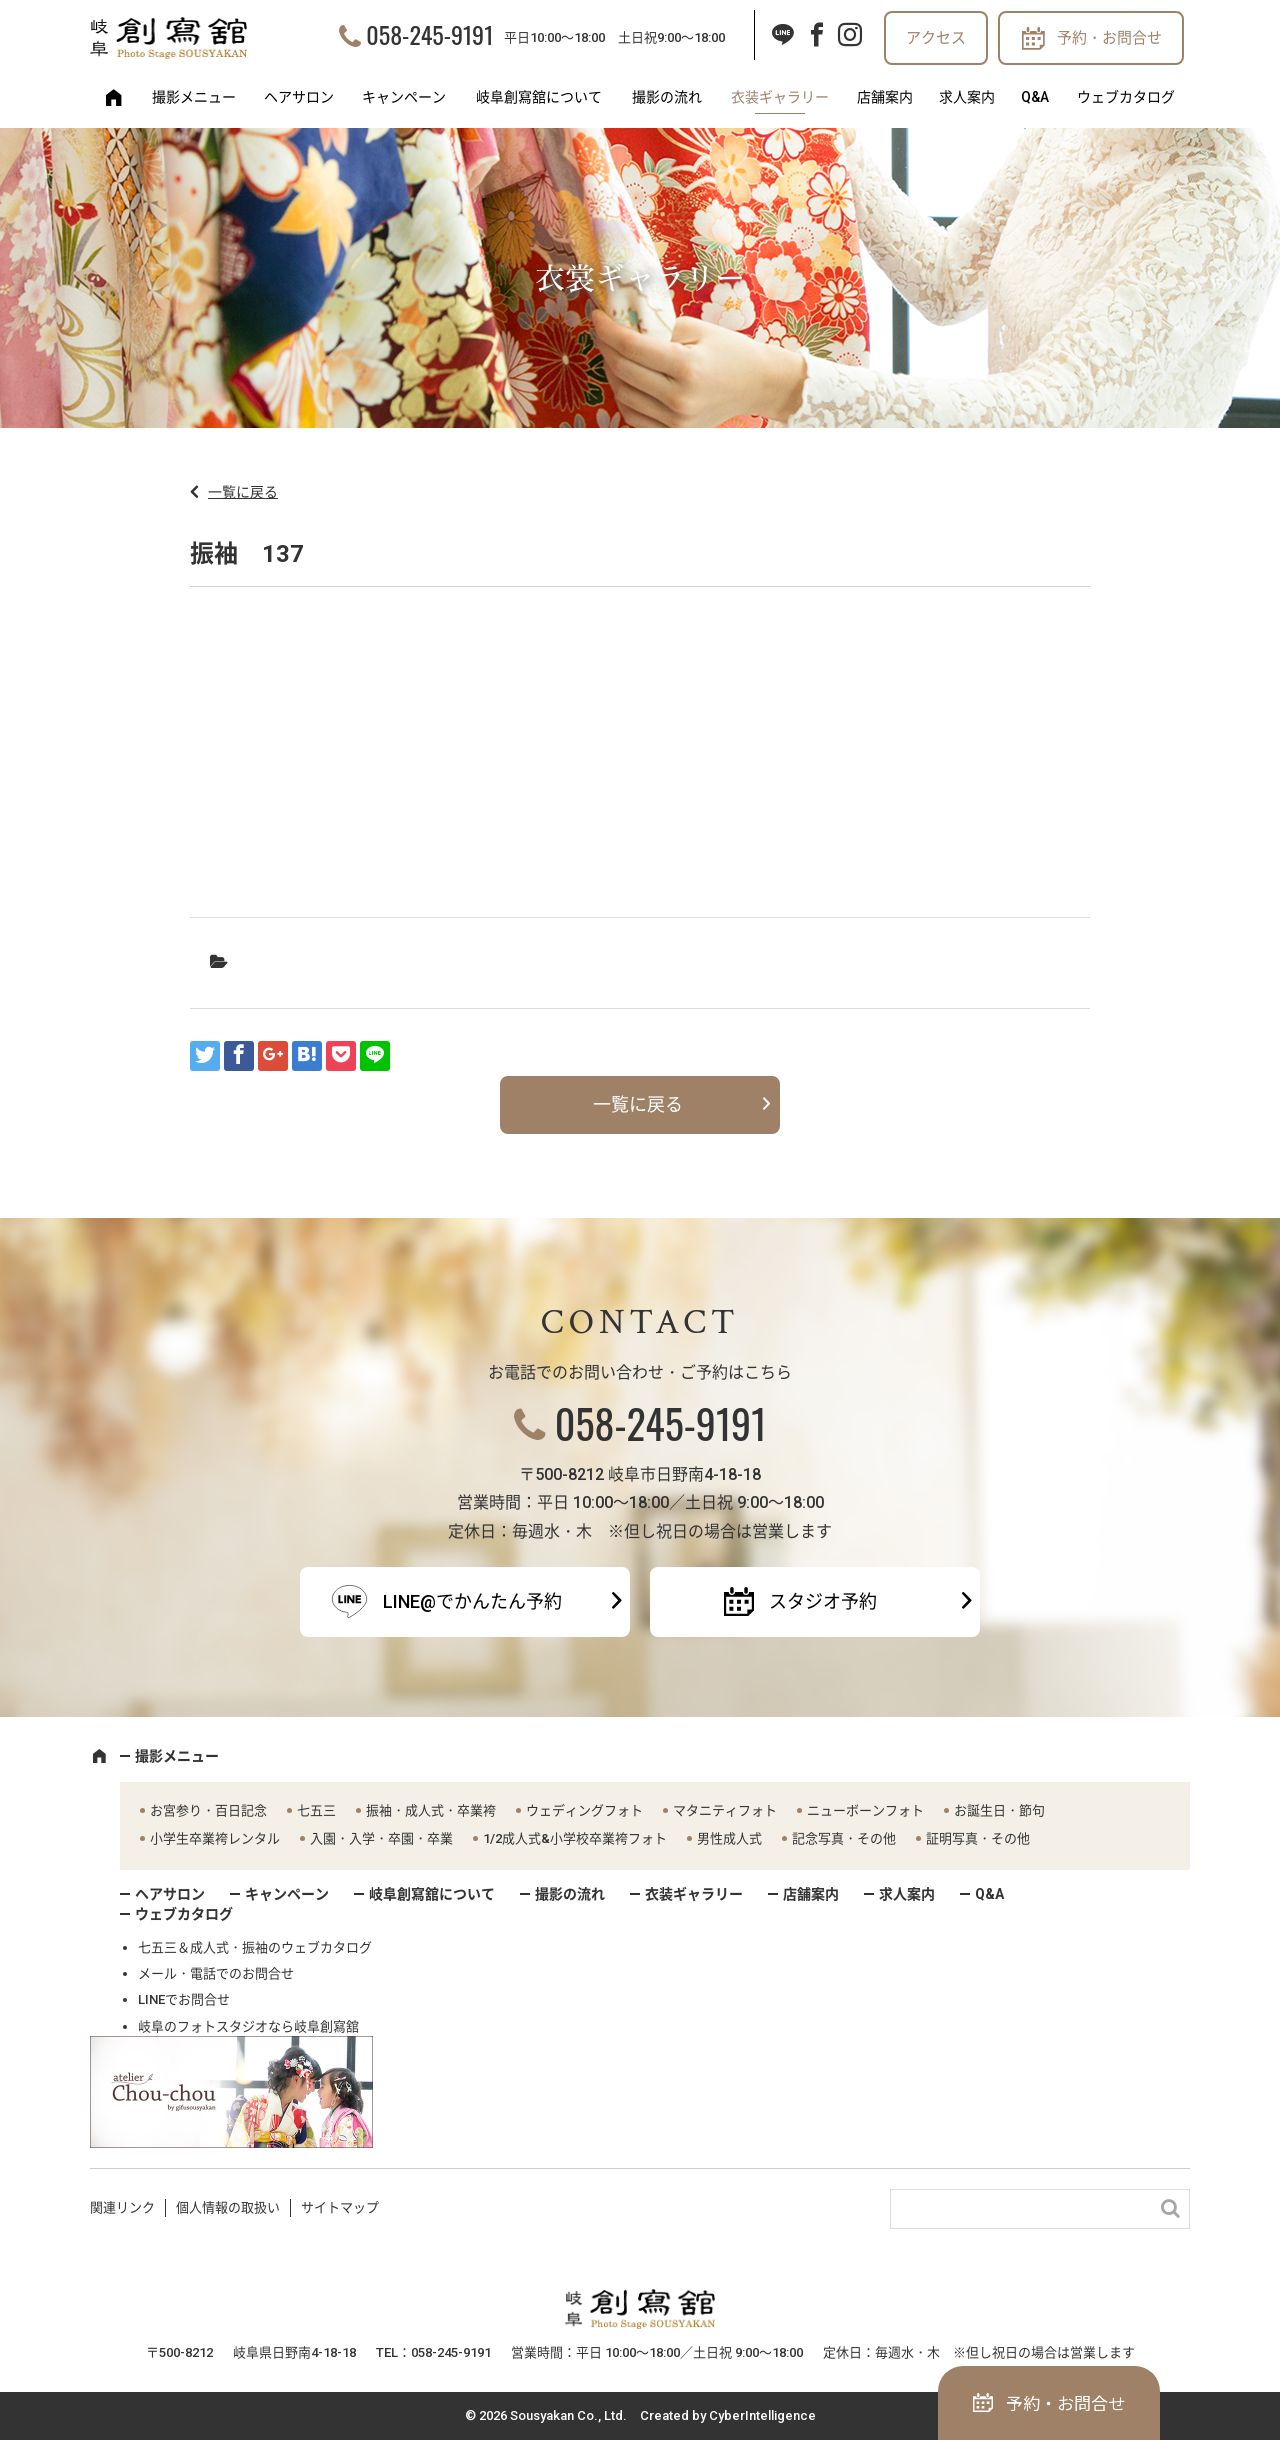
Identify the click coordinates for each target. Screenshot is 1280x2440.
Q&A (1035, 97)
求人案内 (967, 97)
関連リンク (122, 2207)
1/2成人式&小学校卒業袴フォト (575, 1838)
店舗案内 (885, 97)
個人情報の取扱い (228, 2207)
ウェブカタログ (1126, 97)
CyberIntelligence (762, 2415)
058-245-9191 (429, 34)
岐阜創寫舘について (539, 97)
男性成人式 (729, 1838)
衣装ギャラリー (780, 97)
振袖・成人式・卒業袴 (431, 1810)
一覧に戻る (243, 492)
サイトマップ (340, 2207)
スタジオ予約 (823, 1601)
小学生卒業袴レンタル (215, 1838)
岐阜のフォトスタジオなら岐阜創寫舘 (248, 2026)
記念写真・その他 (844, 1838)
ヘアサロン (299, 97)
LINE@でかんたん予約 (472, 1601)
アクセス (936, 38)
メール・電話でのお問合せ (216, 1973)
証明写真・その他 (978, 1838)
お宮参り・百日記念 (208, 1810)
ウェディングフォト (584, 1810)
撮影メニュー (194, 97)
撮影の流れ (667, 97)
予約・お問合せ (1109, 38)
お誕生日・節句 (999, 1810)
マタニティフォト (725, 1810)
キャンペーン (404, 97)
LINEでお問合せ (184, 1999)
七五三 (316, 1810)
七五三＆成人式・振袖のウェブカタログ (255, 1947)
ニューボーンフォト (865, 1810)
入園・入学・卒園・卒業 (381, 1838)
